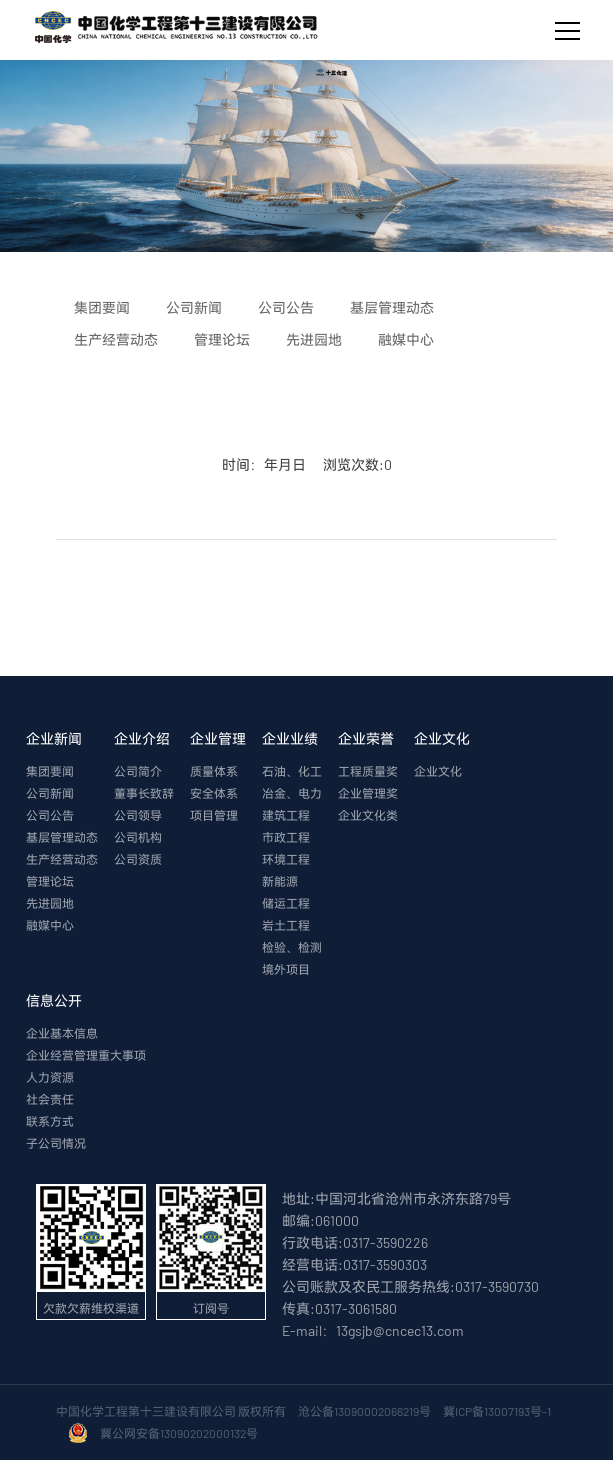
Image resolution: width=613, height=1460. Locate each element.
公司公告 (50, 815)
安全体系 (214, 793)
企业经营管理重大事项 (86, 1055)
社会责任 (50, 1099)
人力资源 (50, 1077)
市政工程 (286, 837)
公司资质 (138, 859)
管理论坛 (50, 881)
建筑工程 (286, 815)
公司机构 (138, 837)
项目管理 (214, 815)
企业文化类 (368, 815)
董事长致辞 (144, 793)
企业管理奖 (368, 793)
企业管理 (218, 738)
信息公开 (54, 1000)
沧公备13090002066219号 (364, 1411)
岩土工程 (286, 925)
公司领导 (138, 815)
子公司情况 (56, 1143)
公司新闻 (50, 793)
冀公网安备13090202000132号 (181, 1433)
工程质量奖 (368, 771)
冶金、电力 (292, 793)
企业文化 (442, 738)
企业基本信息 (62, 1033)
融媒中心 (50, 925)
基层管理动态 (62, 837)
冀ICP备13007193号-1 (499, 1411)
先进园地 (50, 903)
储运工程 (286, 903)
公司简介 (138, 771)
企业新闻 (54, 738)
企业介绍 (142, 738)
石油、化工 (292, 771)
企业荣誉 (366, 738)
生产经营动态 (62, 859)
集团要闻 (50, 771)
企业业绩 (290, 738)
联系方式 (50, 1121)
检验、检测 (292, 947)
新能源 (280, 881)
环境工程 (286, 859)
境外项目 (286, 969)
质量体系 (214, 771)
